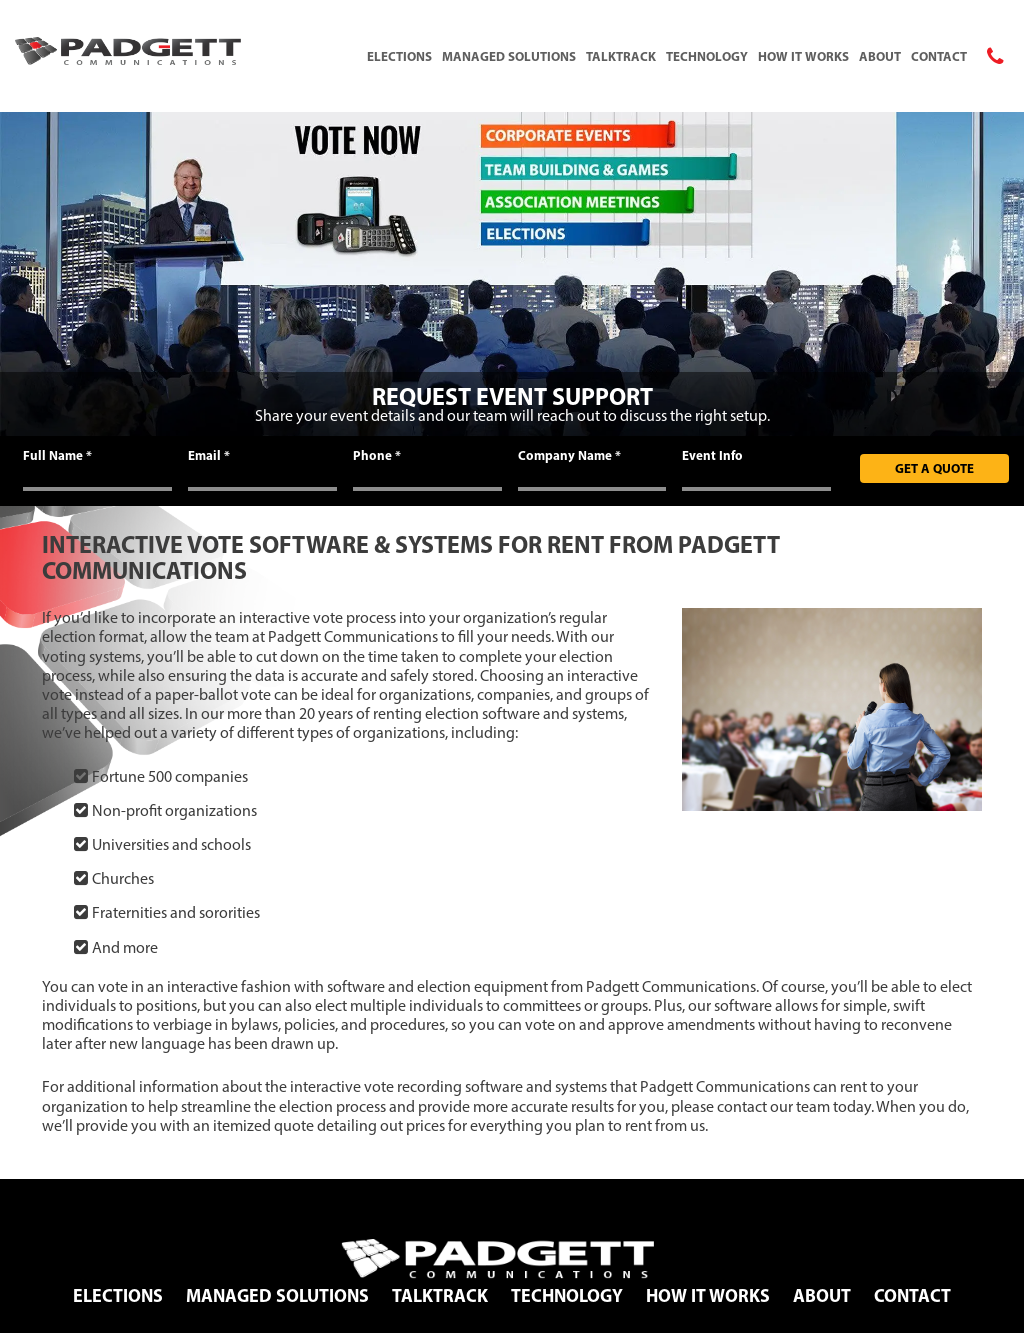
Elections (399, 56)
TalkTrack (621, 56)
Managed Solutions (509, 56)
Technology (707, 56)
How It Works (803, 56)
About (880, 56)
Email (209, 455)
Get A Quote (934, 468)
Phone (377, 455)
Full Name (57, 455)
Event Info (712, 455)
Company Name (569, 455)
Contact (939, 56)
